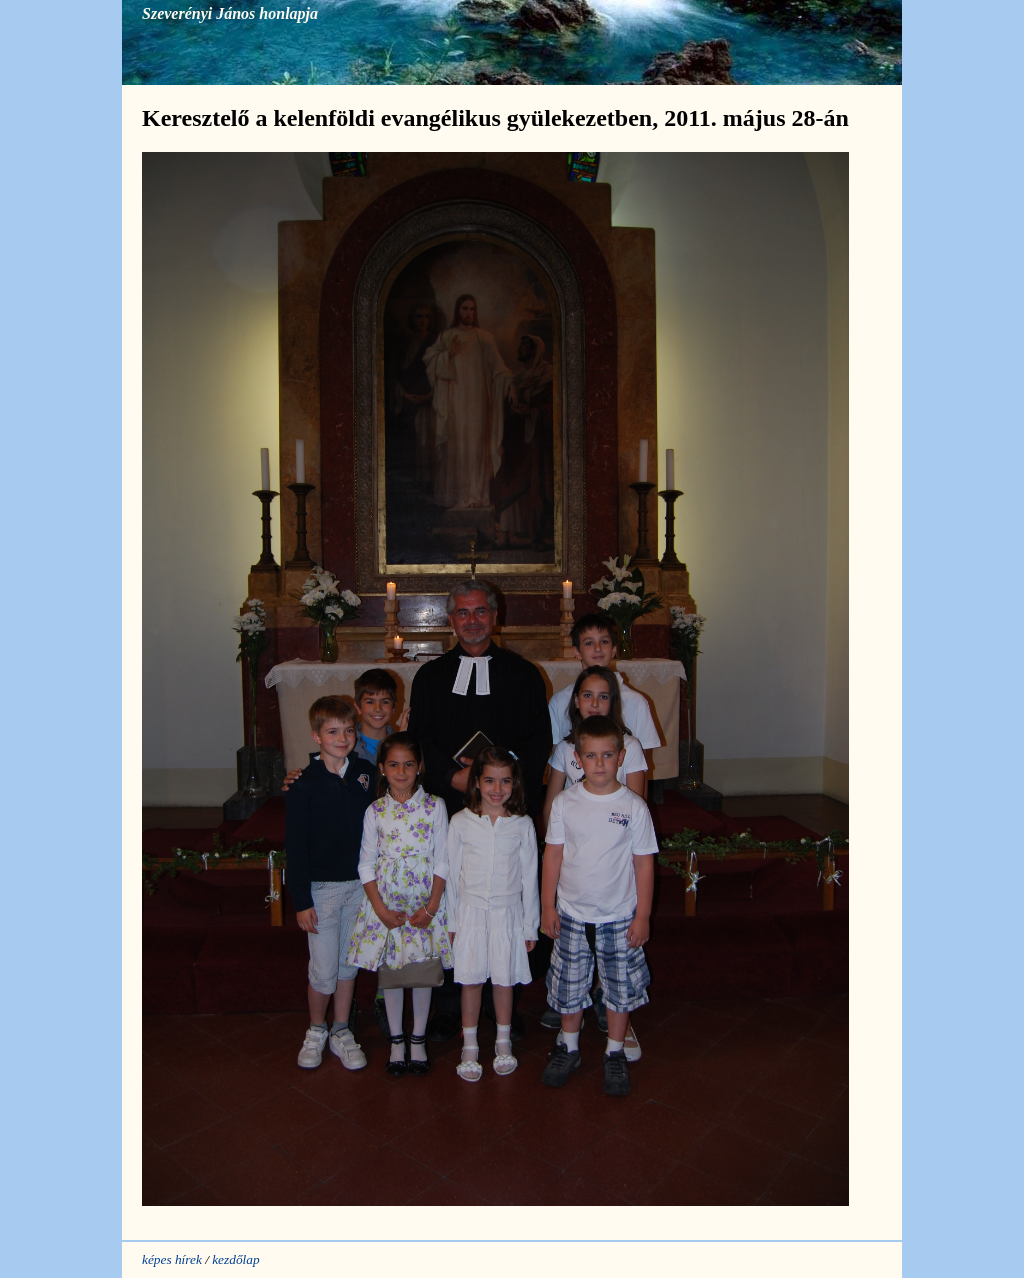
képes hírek (172, 1259)
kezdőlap (235, 1259)
